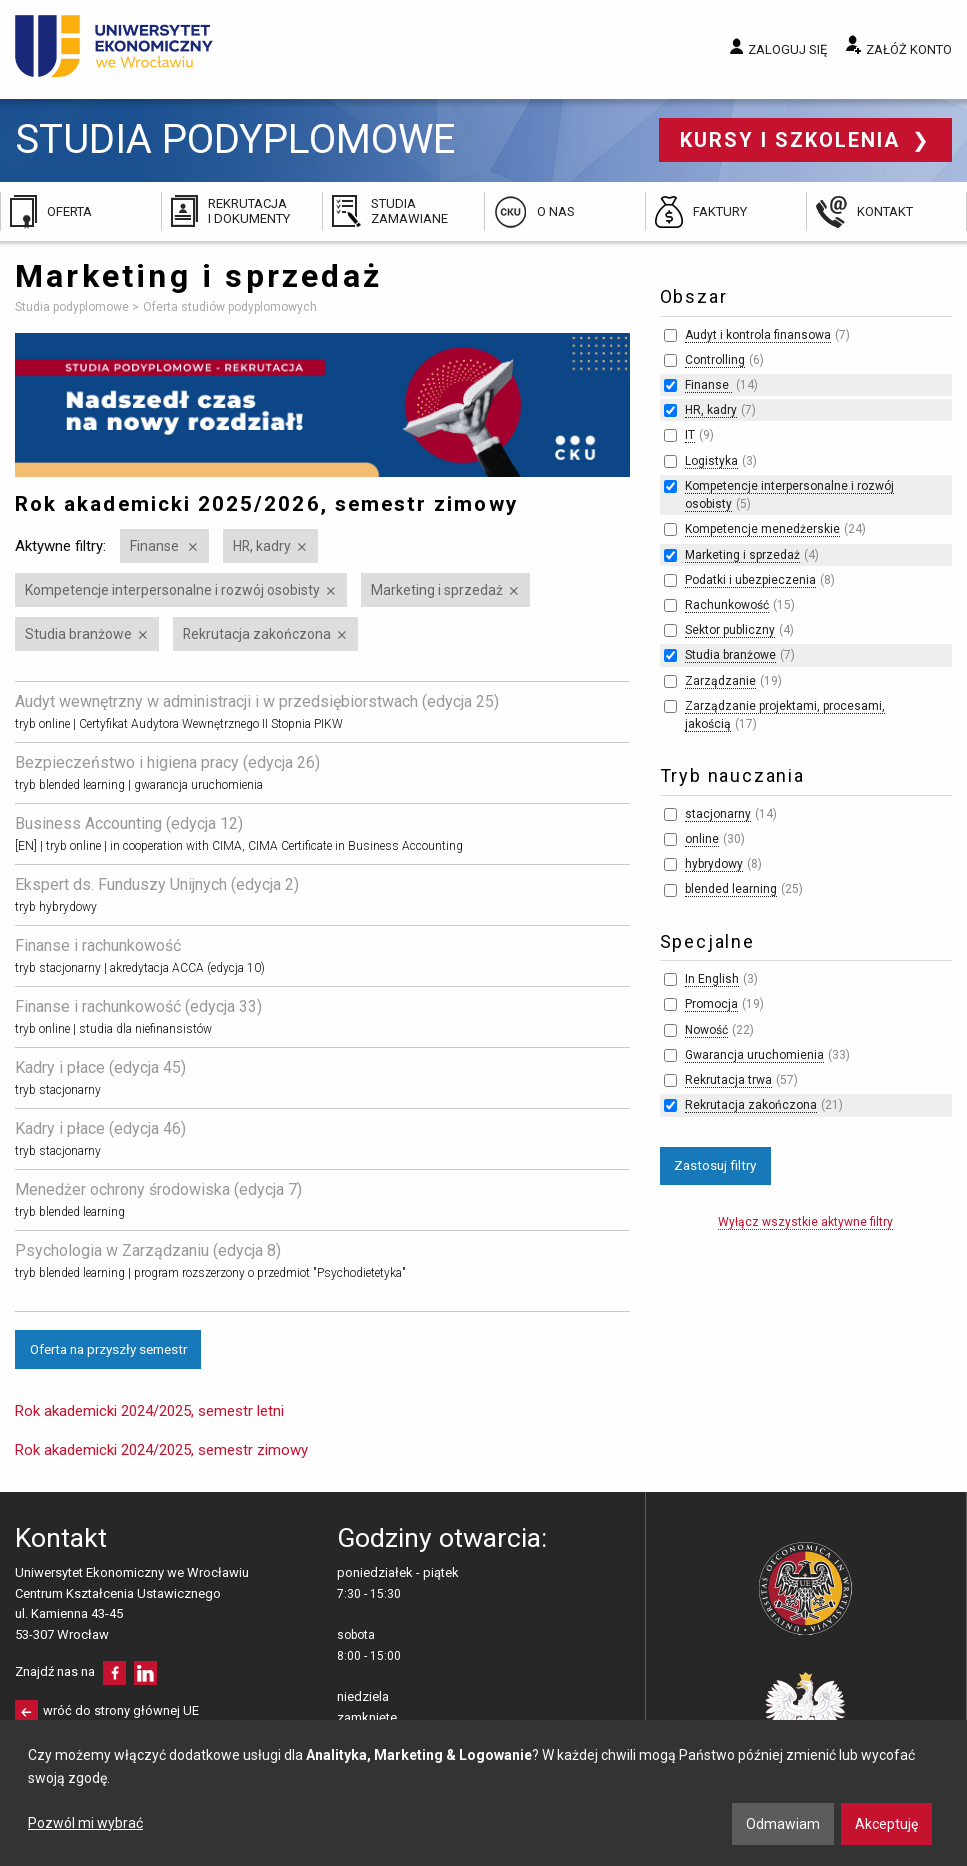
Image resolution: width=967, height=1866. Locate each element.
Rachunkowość (727, 605)
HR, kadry (262, 546)
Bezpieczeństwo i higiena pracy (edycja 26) (167, 762)
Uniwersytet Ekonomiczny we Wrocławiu (114, 46)
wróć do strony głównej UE (121, 1710)
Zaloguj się (787, 49)
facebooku (114, 1673)
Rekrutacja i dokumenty (249, 210)
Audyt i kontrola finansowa (758, 335)
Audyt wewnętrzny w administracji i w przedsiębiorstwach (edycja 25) (257, 701)
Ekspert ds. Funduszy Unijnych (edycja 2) (157, 884)
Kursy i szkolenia (793, 140)
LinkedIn (145, 1673)
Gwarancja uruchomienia (754, 1055)
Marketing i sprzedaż (437, 590)
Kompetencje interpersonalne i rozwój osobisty (172, 590)
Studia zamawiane (409, 210)
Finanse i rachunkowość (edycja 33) (138, 1006)
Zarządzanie (720, 681)
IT (690, 435)
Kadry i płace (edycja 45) (100, 1067)
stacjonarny (718, 814)
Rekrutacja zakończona (257, 634)
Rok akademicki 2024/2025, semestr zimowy (161, 1450)
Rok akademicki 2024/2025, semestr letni (149, 1411)
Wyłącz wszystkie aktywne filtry (805, 1222)
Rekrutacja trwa (728, 1080)
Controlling (715, 360)
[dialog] (483, 1793)
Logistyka (711, 461)
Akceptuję (886, 1824)
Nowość (706, 1030)
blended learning (731, 889)
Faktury (720, 211)
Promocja (711, 1004)
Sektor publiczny (730, 630)
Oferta (69, 211)
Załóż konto (909, 49)
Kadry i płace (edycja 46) (100, 1128)
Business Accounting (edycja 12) (129, 823)
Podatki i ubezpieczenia (750, 580)
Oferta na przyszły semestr (108, 1349)
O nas (556, 211)
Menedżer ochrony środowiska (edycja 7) (158, 1189)
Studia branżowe (78, 634)
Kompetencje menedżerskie (762, 529)
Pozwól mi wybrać (85, 1823)
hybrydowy (714, 864)
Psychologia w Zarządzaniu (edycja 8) (148, 1250)
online (702, 839)
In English (712, 979)
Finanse (156, 546)
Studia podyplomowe (235, 140)
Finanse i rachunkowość (98, 945)
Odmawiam (783, 1824)
